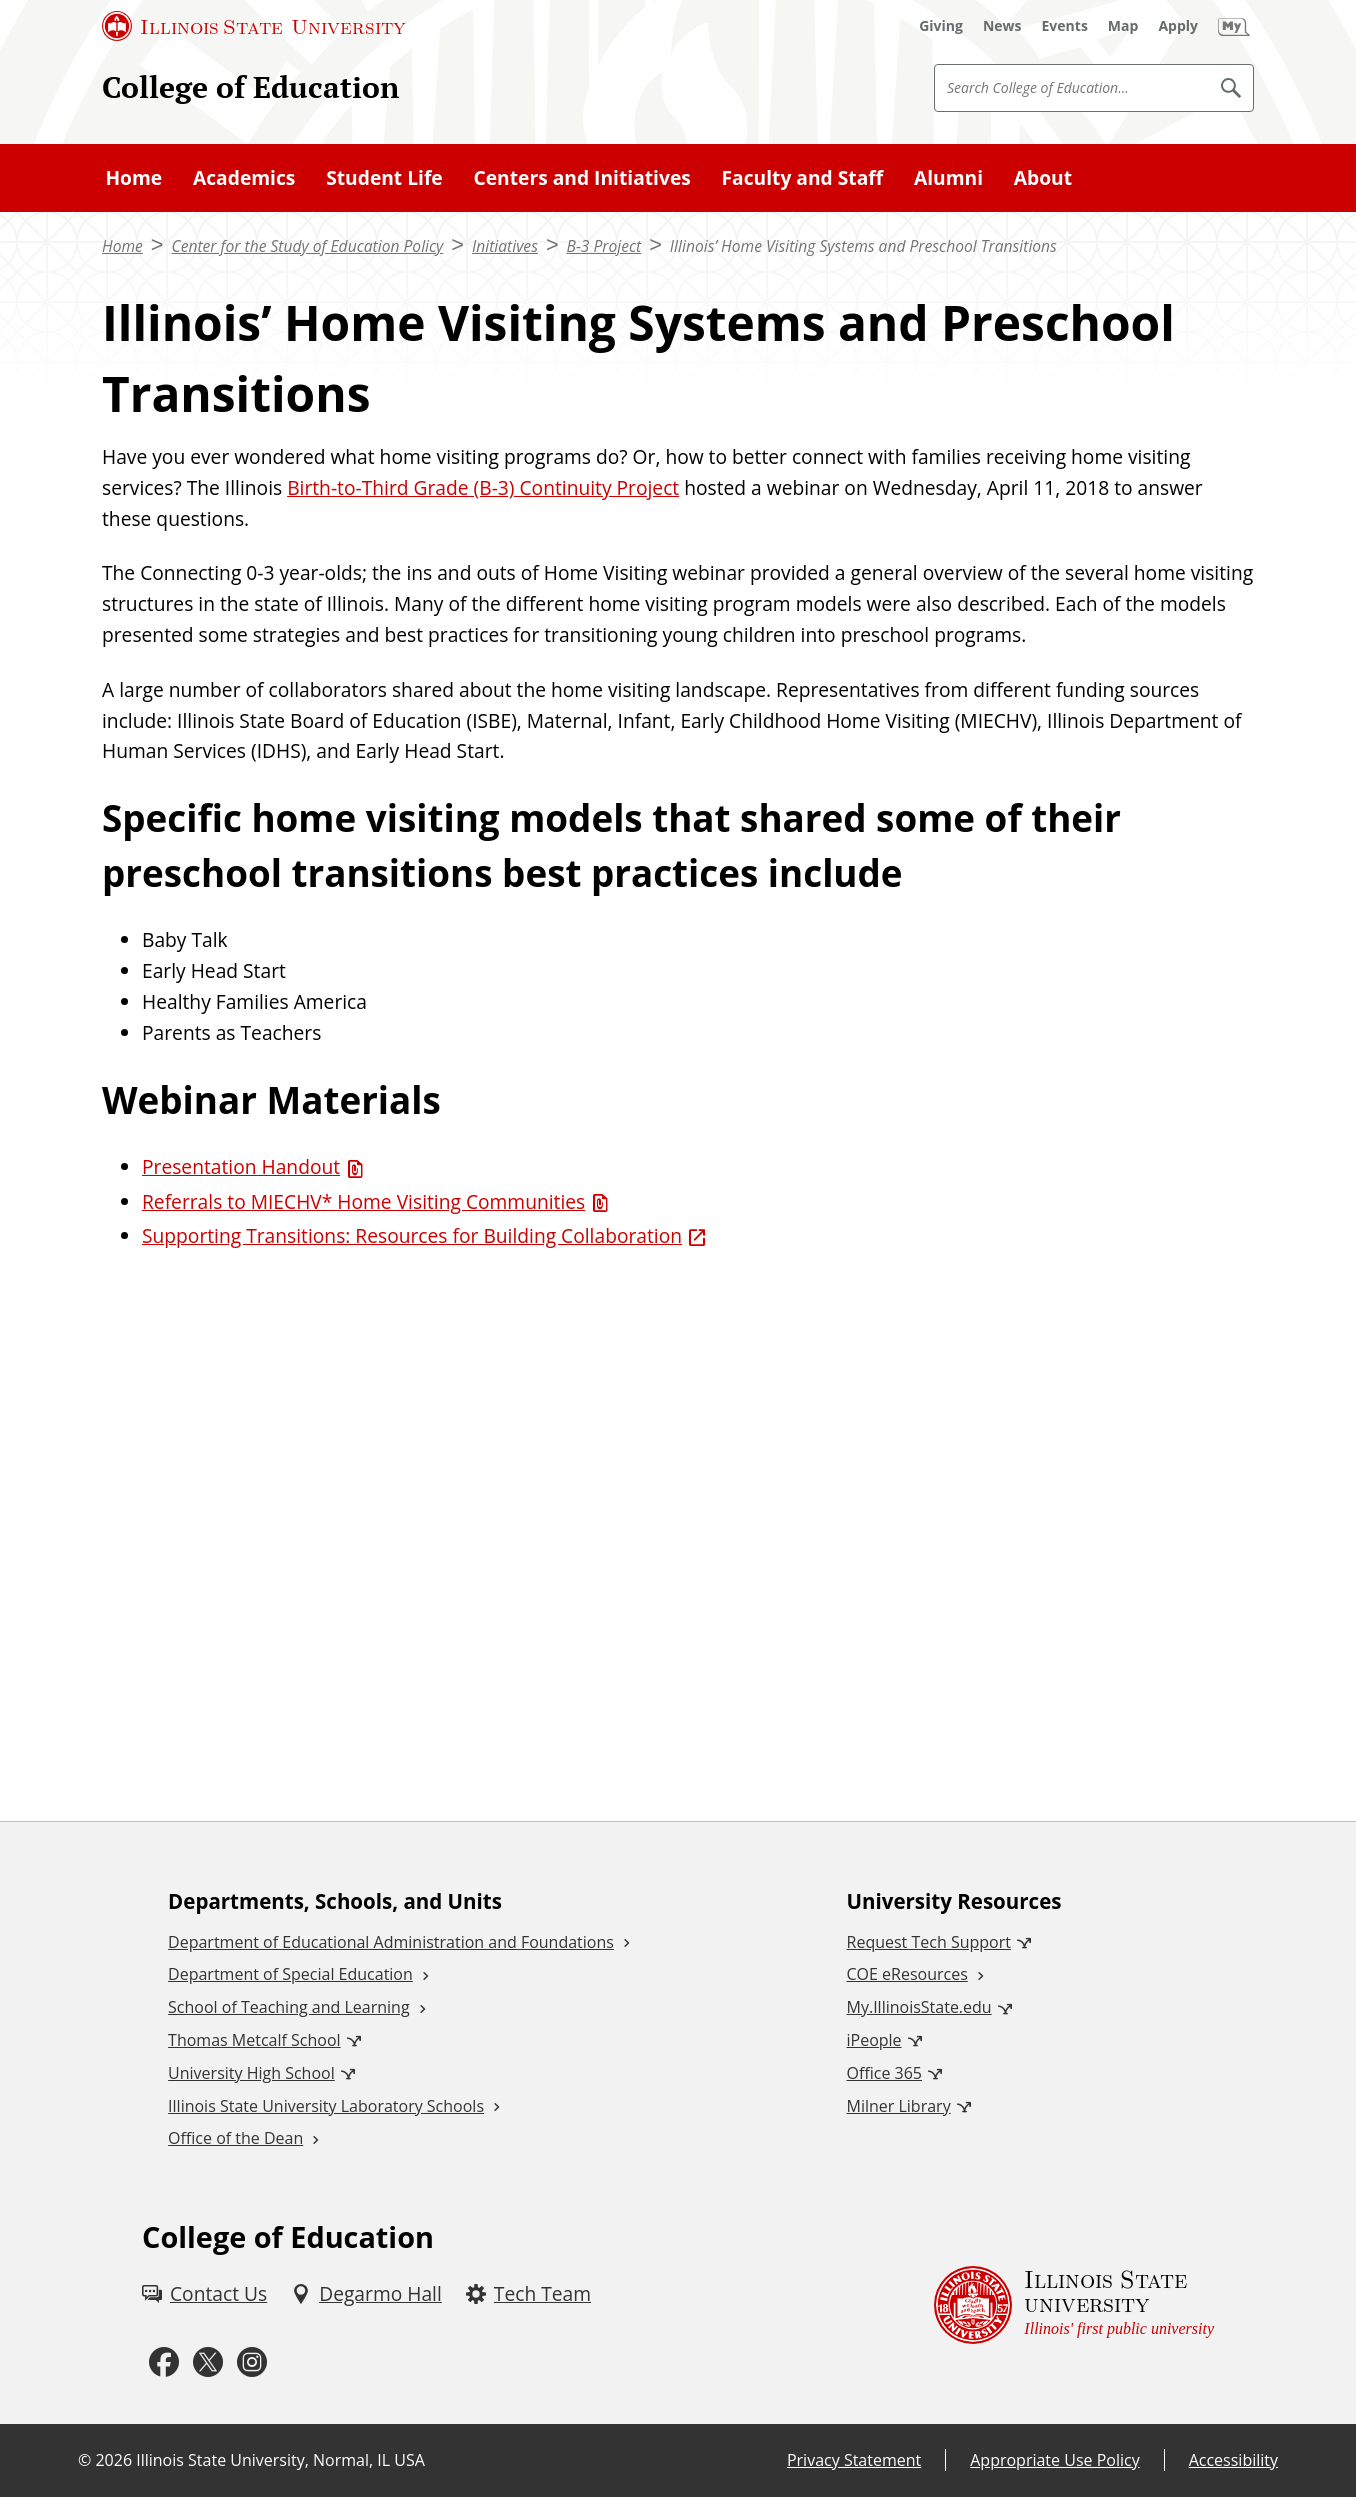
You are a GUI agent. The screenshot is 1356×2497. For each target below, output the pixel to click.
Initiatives (505, 246)
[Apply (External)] (1178, 26)
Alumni (948, 177)
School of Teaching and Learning (288, 2007)
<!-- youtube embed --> (678, 1507)
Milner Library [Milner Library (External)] (899, 2106)
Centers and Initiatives (581, 177)
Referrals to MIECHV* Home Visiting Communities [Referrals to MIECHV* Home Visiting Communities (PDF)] (363, 1201)
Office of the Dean (235, 2138)
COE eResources (907, 1974)
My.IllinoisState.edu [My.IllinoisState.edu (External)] (919, 2007)
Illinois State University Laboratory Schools (326, 2106)
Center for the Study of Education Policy (307, 246)
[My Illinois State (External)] (1234, 26)
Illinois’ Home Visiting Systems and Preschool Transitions (863, 246)
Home (133, 177)
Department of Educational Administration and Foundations (391, 1942)
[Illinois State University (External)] (254, 26)
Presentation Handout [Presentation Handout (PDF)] (241, 1166)
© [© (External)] (84, 2460)
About (1043, 177)
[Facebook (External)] (164, 2362)
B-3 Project (604, 246)
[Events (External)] (1065, 26)
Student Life (384, 177)
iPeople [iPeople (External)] (874, 2040)
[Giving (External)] (941, 26)
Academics (244, 177)
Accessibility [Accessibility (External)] (1233, 2460)
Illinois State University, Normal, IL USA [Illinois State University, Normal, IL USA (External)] (280, 2460)
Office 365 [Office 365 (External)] (885, 2073)
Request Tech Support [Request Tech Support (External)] (929, 1942)
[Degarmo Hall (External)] (366, 2294)
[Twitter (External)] (208, 2362)
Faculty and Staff (803, 177)
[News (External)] (1002, 26)
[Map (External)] (1123, 26)
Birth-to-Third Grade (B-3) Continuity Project (483, 487)
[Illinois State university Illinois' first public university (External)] (1074, 2305)
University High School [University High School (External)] (251, 2073)
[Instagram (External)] (252, 2362)
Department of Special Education (290, 1974)
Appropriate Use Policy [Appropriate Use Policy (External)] (1054, 2460)
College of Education (250, 87)
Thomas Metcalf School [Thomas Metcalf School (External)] (254, 2040)
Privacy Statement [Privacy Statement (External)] (854, 2460)
